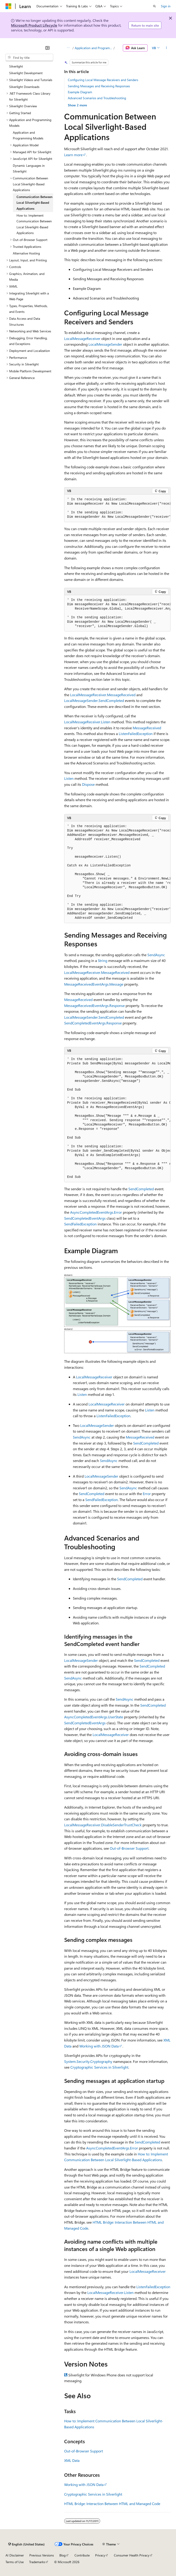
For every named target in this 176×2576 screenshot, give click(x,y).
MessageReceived (147, 727)
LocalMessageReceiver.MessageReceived (102, 694)
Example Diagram (80, 92)
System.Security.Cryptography (88, 2061)
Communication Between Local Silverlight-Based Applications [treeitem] (34, 203)
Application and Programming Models (94, 48)
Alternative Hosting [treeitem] (26, 253)
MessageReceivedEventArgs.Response (94, 1005)
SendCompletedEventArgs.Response (93, 1023)
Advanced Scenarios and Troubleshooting (97, 98)
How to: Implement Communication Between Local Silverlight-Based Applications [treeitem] (34, 224)
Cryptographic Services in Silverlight (99, 2067)
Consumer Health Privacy (131, 2555)
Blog (62, 2555)
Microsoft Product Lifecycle (34, 25)
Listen (69, 778)
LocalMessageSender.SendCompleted (94, 700)
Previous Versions (41, 2555)
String (102, 960)
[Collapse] (47, 48)
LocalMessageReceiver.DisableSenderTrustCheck (103, 1824)
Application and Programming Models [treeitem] (28, 135)
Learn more (73, 154)
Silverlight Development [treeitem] (26, 73)
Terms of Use (15, 2562)
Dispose (88, 784)
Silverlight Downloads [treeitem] (24, 87)
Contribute (82, 2555)
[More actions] (166, 48)
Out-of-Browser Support (129, 1848)
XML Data (72, 2460)
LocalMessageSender (105, 344)
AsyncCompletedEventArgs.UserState (93, 1716)
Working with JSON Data (99, 2046)
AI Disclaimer (15, 2555)
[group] (117, 508)
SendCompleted (141, 1188)
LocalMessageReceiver (82, 338)
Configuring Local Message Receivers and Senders (103, 80)
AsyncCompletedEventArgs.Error (96, 1212)
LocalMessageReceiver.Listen (87, 721)
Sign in (165, 6)
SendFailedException (80, 1224)
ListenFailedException (136, 733)
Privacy (100, 2555)
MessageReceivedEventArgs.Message (93, 984)
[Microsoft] (8, 6)
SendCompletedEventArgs (85, 1218)
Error (147, 1493)
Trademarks (37, 2562)
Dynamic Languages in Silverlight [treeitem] (29, 168)
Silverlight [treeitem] (16, 66)
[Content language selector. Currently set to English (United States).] (26, 2544)
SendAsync (156, 954)
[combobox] (29, 57)
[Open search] (154, 6)
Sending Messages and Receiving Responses (99, 86)
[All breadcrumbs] (68, 48)
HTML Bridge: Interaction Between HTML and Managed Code (112, 2503)
